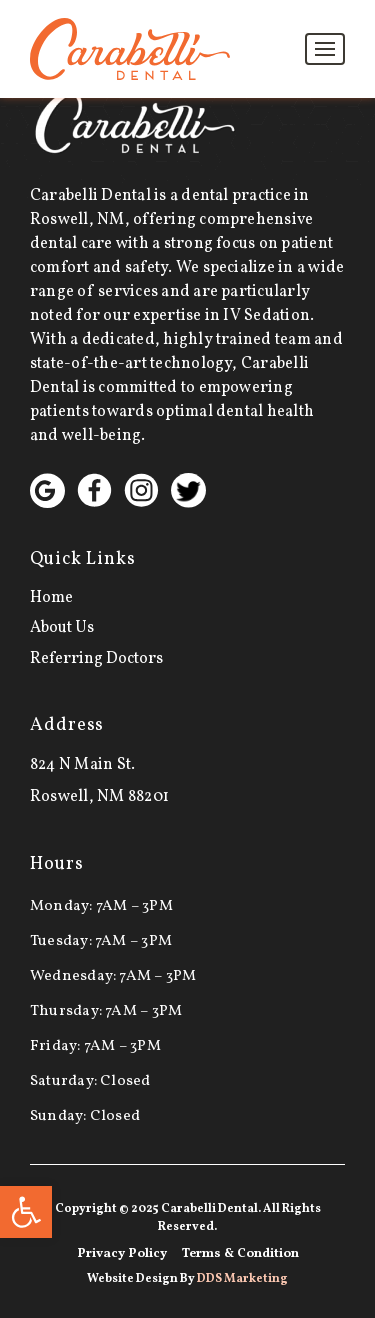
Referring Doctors (96, 659)
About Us (62, 628)
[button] (26, 1212)
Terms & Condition (240, 1254)
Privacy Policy (122, 1254)
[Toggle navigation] (325, 49)
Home (51, 598)
